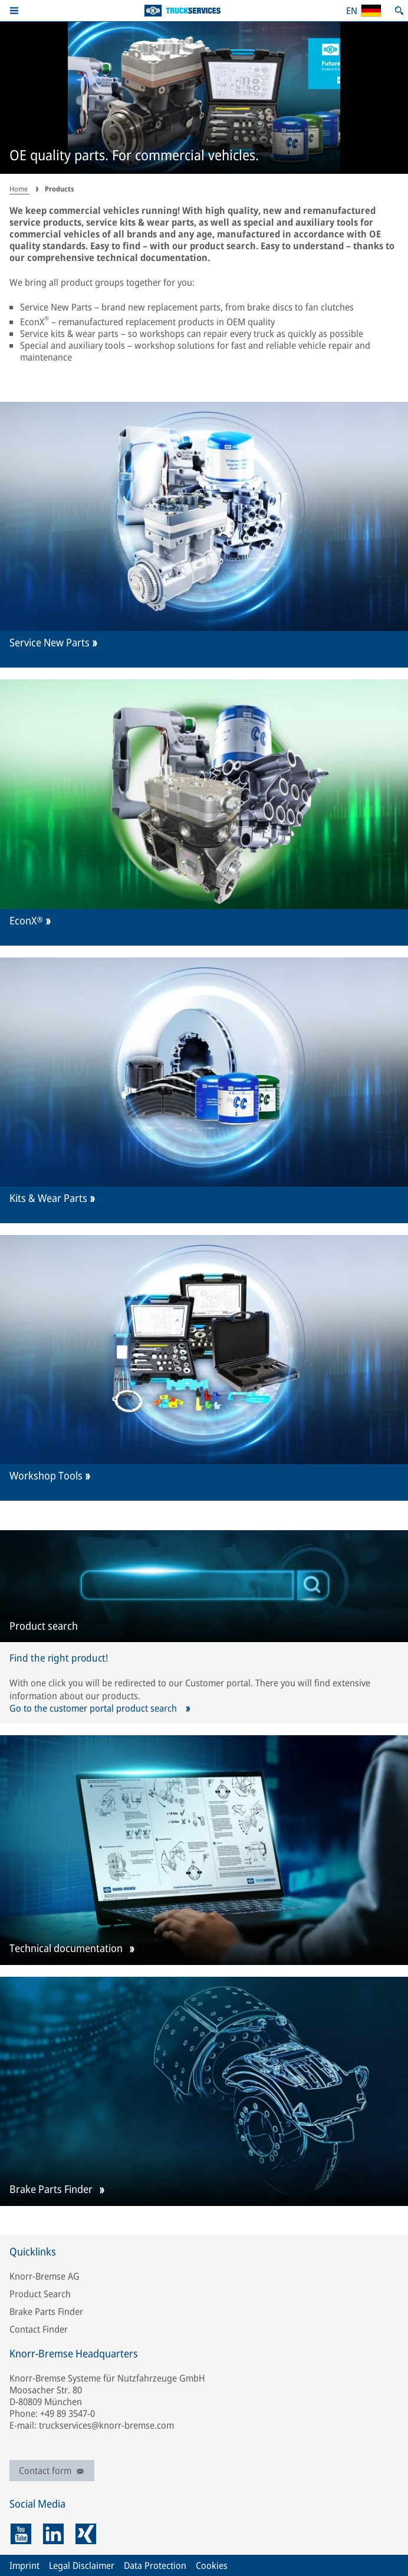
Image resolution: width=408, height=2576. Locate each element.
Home (19, 189)
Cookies (212, 2565)
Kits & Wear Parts (48, 1198)
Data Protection (155, 2565)
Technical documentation (66, 1949)
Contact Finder (38, 2329)
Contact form (52, 2470)
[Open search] (399, 10)
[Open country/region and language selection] (363, 10)
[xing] (85, 2533)
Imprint (24, 2565)
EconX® (26, 920)
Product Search (40, 2293)
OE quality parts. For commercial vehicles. (134, 155)
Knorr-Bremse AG (44, 2276)
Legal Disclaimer (81, 2565)
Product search (43, 1626)
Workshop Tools (46, 1475)
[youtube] (20, 2533)
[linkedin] (53, 2533)
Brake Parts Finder (51, 2190)
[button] (14, 10)
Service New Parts (49, 642)
